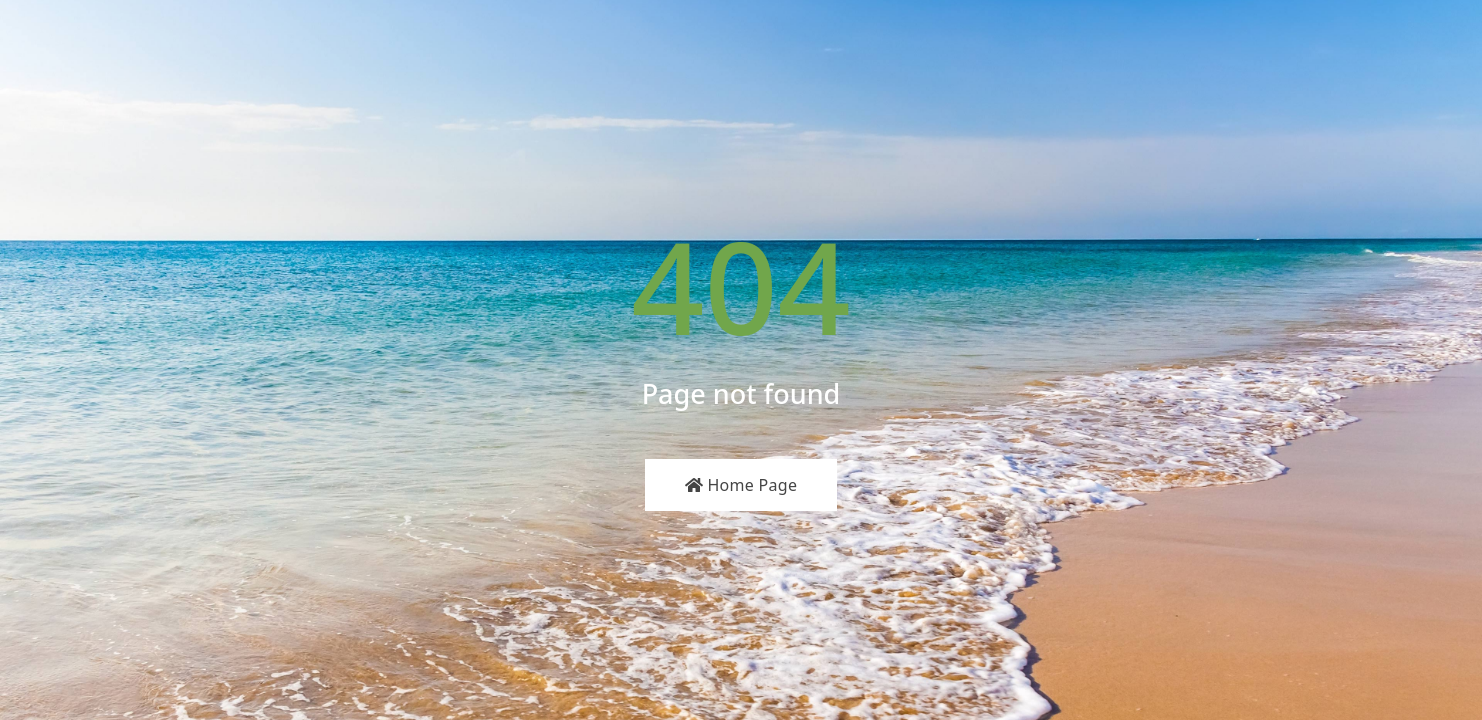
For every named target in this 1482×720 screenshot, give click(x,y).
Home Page (741, 485)
